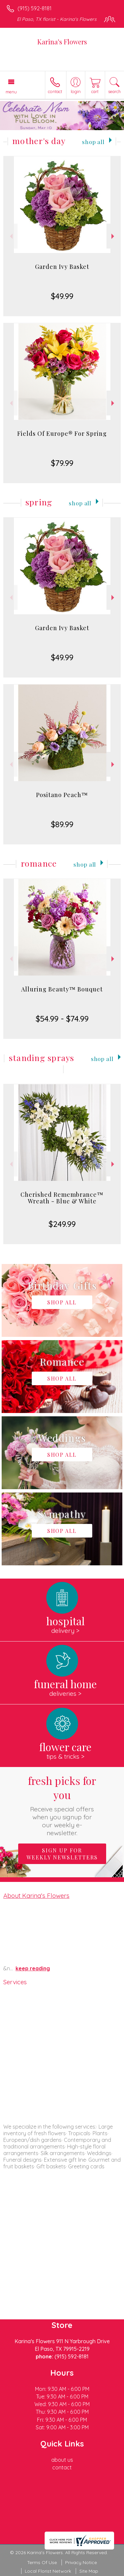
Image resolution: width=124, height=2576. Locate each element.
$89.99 (62, 824)
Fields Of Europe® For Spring (62, 433)
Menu (11, 91)
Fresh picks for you (62, 1805)
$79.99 (62, 463)
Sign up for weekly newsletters (62, 1854)
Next (113, 236)
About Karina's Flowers (36, 1895)
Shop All (93, 141)
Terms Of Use (42, 2562)
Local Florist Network (48, 2571)
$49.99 (62, 296)
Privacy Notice (81, 2562)
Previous (10, 236)
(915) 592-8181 (35, 8)
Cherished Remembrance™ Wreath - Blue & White (62, 1197)
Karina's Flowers (62, 41)
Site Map (88, 2571)
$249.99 (62, 1224)
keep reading (33, 1968)
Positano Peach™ (62, 795)
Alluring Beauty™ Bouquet (62, 989)
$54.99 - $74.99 (62, 1019)
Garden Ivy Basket (62, 267)
